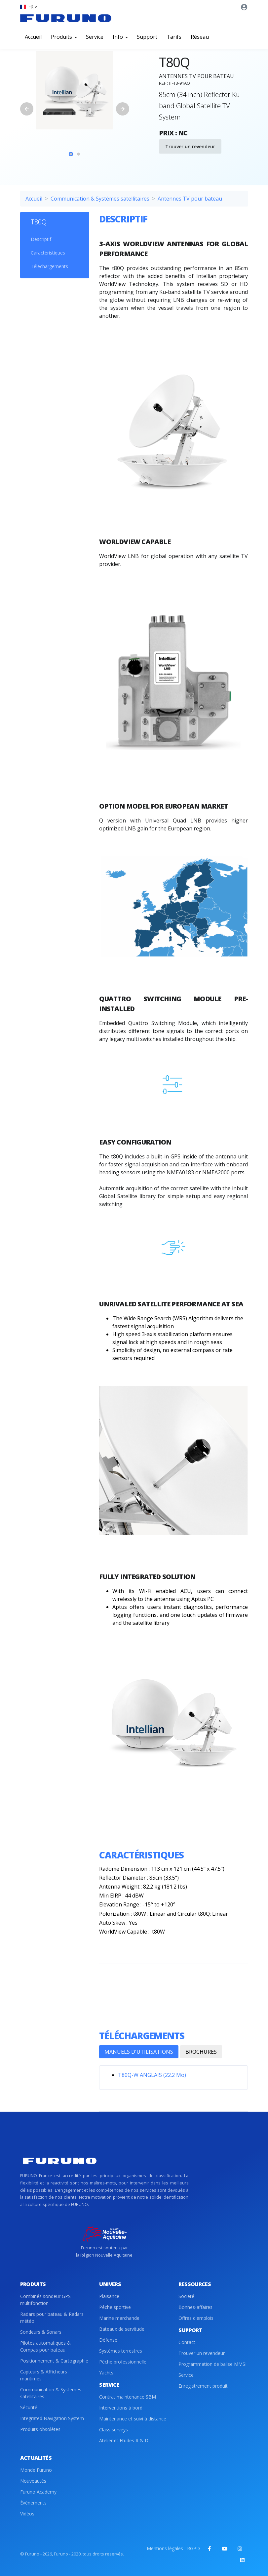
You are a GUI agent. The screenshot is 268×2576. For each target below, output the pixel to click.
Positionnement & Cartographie (54, 2361)
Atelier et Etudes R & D (123, 2440)
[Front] (65, 18)
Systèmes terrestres (120, 2351)
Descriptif (41, 239)
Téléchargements (49, 266)
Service (94, 36)
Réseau (200, 36)
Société (186, 2296)
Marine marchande (119, 2318)
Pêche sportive (115, 2307)
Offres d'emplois (195, 2318)
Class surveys (113, 2429)
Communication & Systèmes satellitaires (100, 198)
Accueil (33, 36)
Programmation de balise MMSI (212, 2364)
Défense (108, 2340)
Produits (64, 36)
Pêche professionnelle (122, 2362)
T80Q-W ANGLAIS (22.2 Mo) (152, 2075)
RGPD (193, 2548)
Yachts (106, 2372)
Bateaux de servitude (121, 2329)
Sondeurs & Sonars (40, 2332)
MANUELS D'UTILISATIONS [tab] (138, 2051)
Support (147, 36)
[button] (28, 6)
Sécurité (28, 2407)
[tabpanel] (74, 90)
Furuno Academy (38, 2492)
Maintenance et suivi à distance (132, 2418)
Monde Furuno (36, 2470)
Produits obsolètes (40, 2429)
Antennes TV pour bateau (190, 198)
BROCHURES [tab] (201, 2051)
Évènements (33, 2503)
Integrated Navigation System (52, 2418)
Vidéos (27, 2513)
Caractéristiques (48, 253)
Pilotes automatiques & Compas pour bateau (45, 2346)
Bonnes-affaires (195, 2307)
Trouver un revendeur (190, 146)
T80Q (39, 221)
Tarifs (174, 36)
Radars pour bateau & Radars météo (52, 2317)
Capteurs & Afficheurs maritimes (43, 2375)
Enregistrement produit (203, 2386)
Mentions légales (165, 2548)
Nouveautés (33, 2481)
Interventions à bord (120, 2408)
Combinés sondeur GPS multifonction (45, 2299)
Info (120, 36)
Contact (186, 2342)
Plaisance (109, 2296)
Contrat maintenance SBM (127, 2397)
